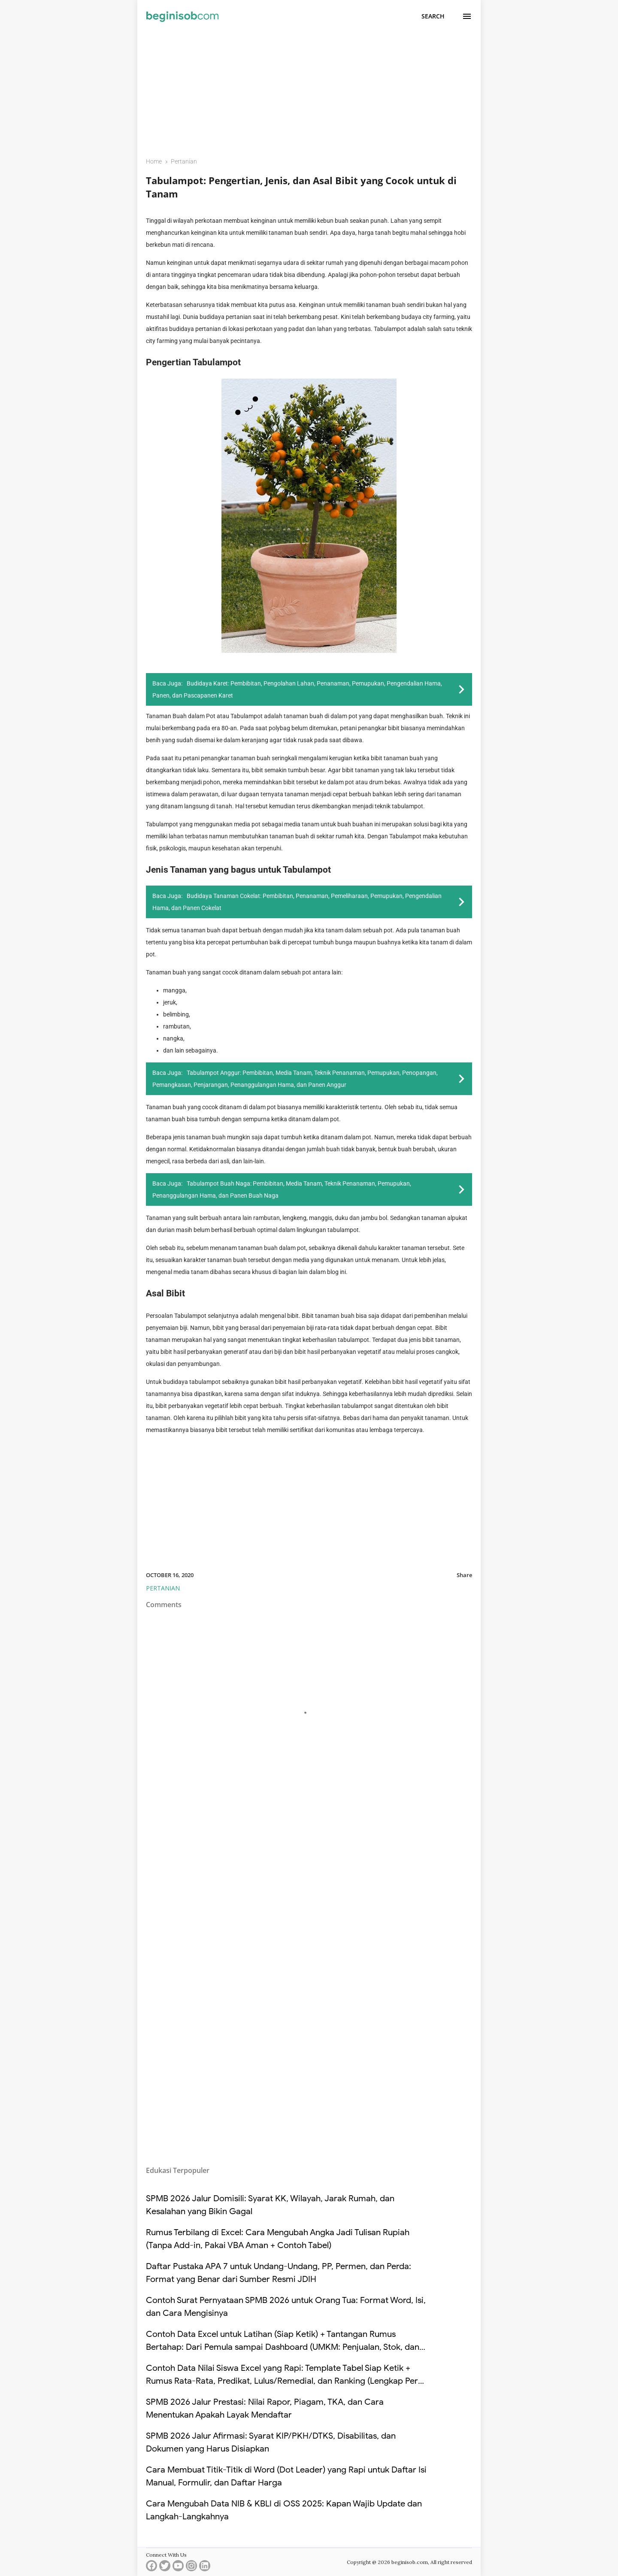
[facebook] (151, 2567)
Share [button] (464, 1575)
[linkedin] (204, 2567)
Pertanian (163, 1588)
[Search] (433, 16)
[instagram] (191, 2567)
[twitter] (164, 2567)
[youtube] (178, 2567)
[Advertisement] (309, 89)
